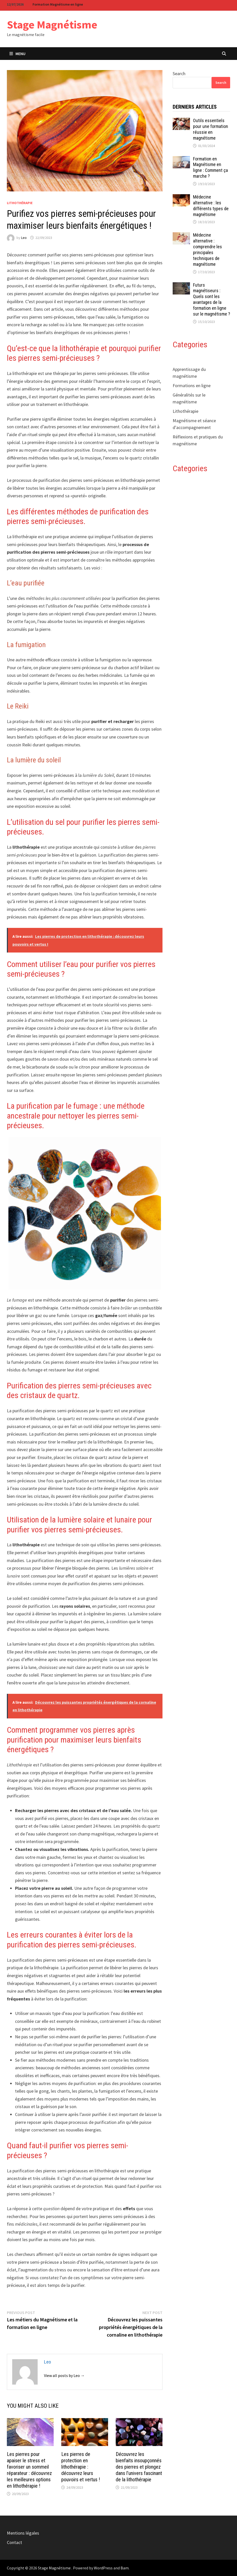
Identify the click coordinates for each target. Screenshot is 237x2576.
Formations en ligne (192, 385)
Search (179, 73)
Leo (24, 237)
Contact (14, 2542)
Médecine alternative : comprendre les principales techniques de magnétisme (207, 249)
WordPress (103, 2567)
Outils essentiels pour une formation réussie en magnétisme (210, 129)
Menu (17, 53)
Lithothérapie (20, 203)
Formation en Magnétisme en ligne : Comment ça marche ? (210, 167)
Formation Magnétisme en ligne (58, 4)
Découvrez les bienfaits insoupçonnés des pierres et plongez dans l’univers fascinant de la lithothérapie (139, 2467)
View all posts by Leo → (64, 2375)
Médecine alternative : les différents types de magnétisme (211, 205)
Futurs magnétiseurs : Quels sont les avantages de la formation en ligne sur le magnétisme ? (211, 299)
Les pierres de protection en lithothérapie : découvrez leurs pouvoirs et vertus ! (80, 2467)
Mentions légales (23, 2533)
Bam (125, 2567)
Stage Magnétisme (52, 24)
